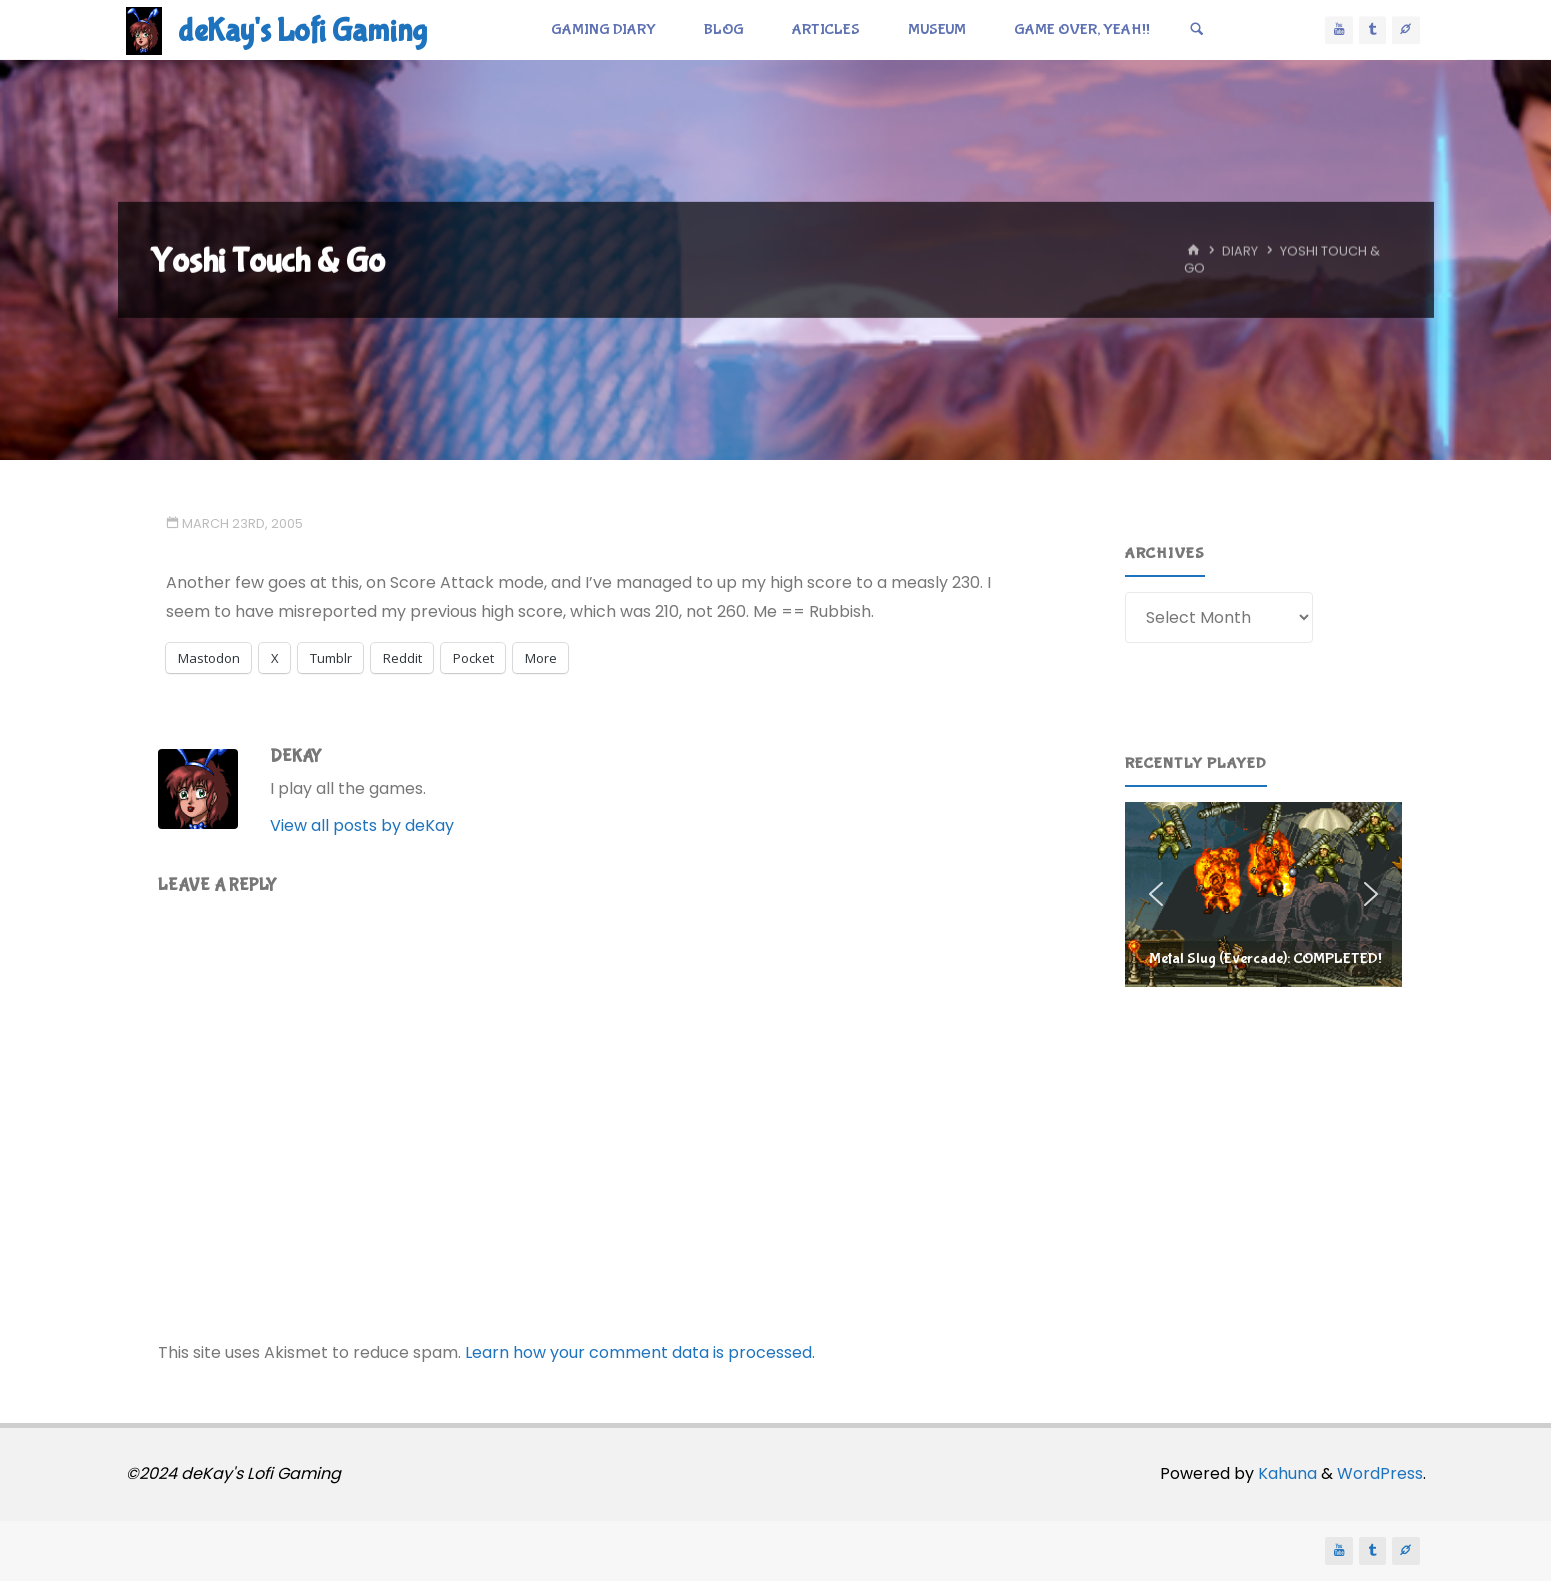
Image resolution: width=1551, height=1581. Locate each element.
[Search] (1197, 30)
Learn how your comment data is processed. (640, 1352)
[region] (1263, 894)
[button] (1263, 894)
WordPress (1380, 1473)
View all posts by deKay (362, 825)
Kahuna (1285, 1473)
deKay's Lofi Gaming (302, 31)
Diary (1240, 251)
